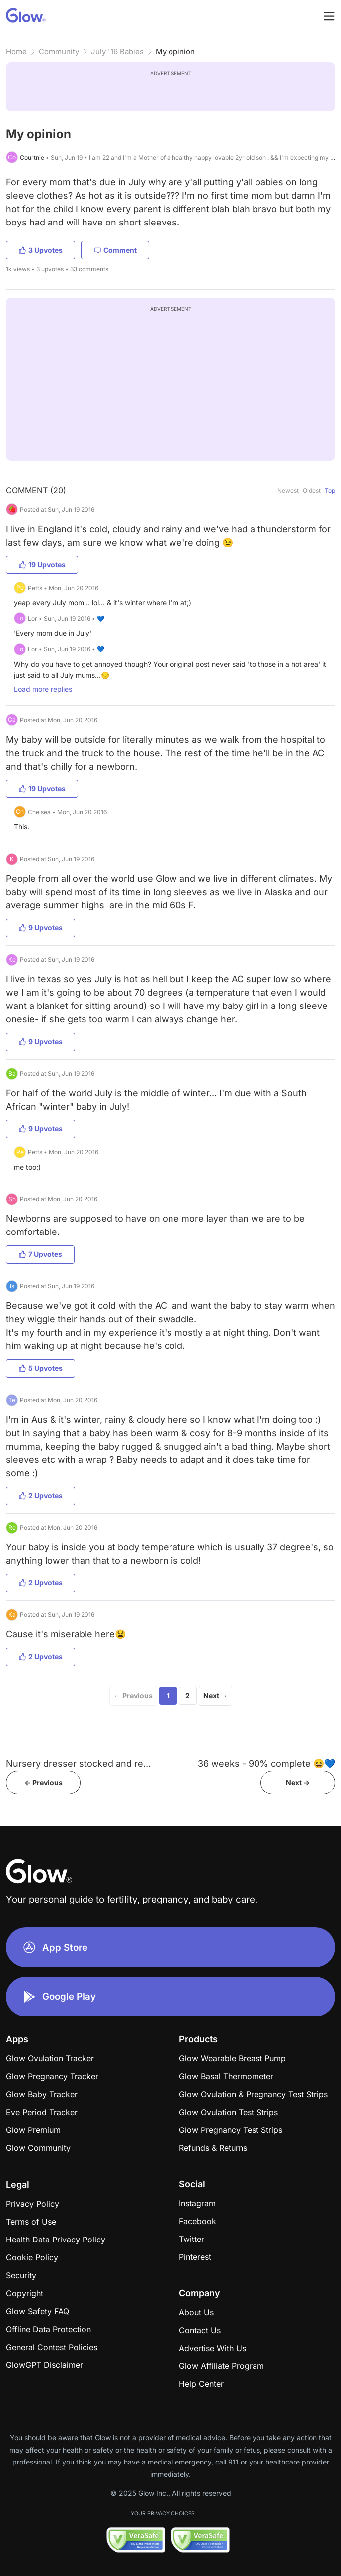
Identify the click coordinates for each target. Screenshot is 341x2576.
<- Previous (43, 1782)
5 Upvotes (40, 1368)
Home (16, 51)
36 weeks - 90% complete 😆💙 (266, 1763)
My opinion (175, 51)
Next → (215, 1695)
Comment (115, 250)
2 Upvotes (40, 1495)
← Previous (133, 1695)
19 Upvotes (42, 564)
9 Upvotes (40, 927)
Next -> (298, 1782)
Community (59, 51)
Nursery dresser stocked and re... (78, 1763)
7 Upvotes (40, 1254)
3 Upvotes (40, 250)
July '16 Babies (117, 51)
